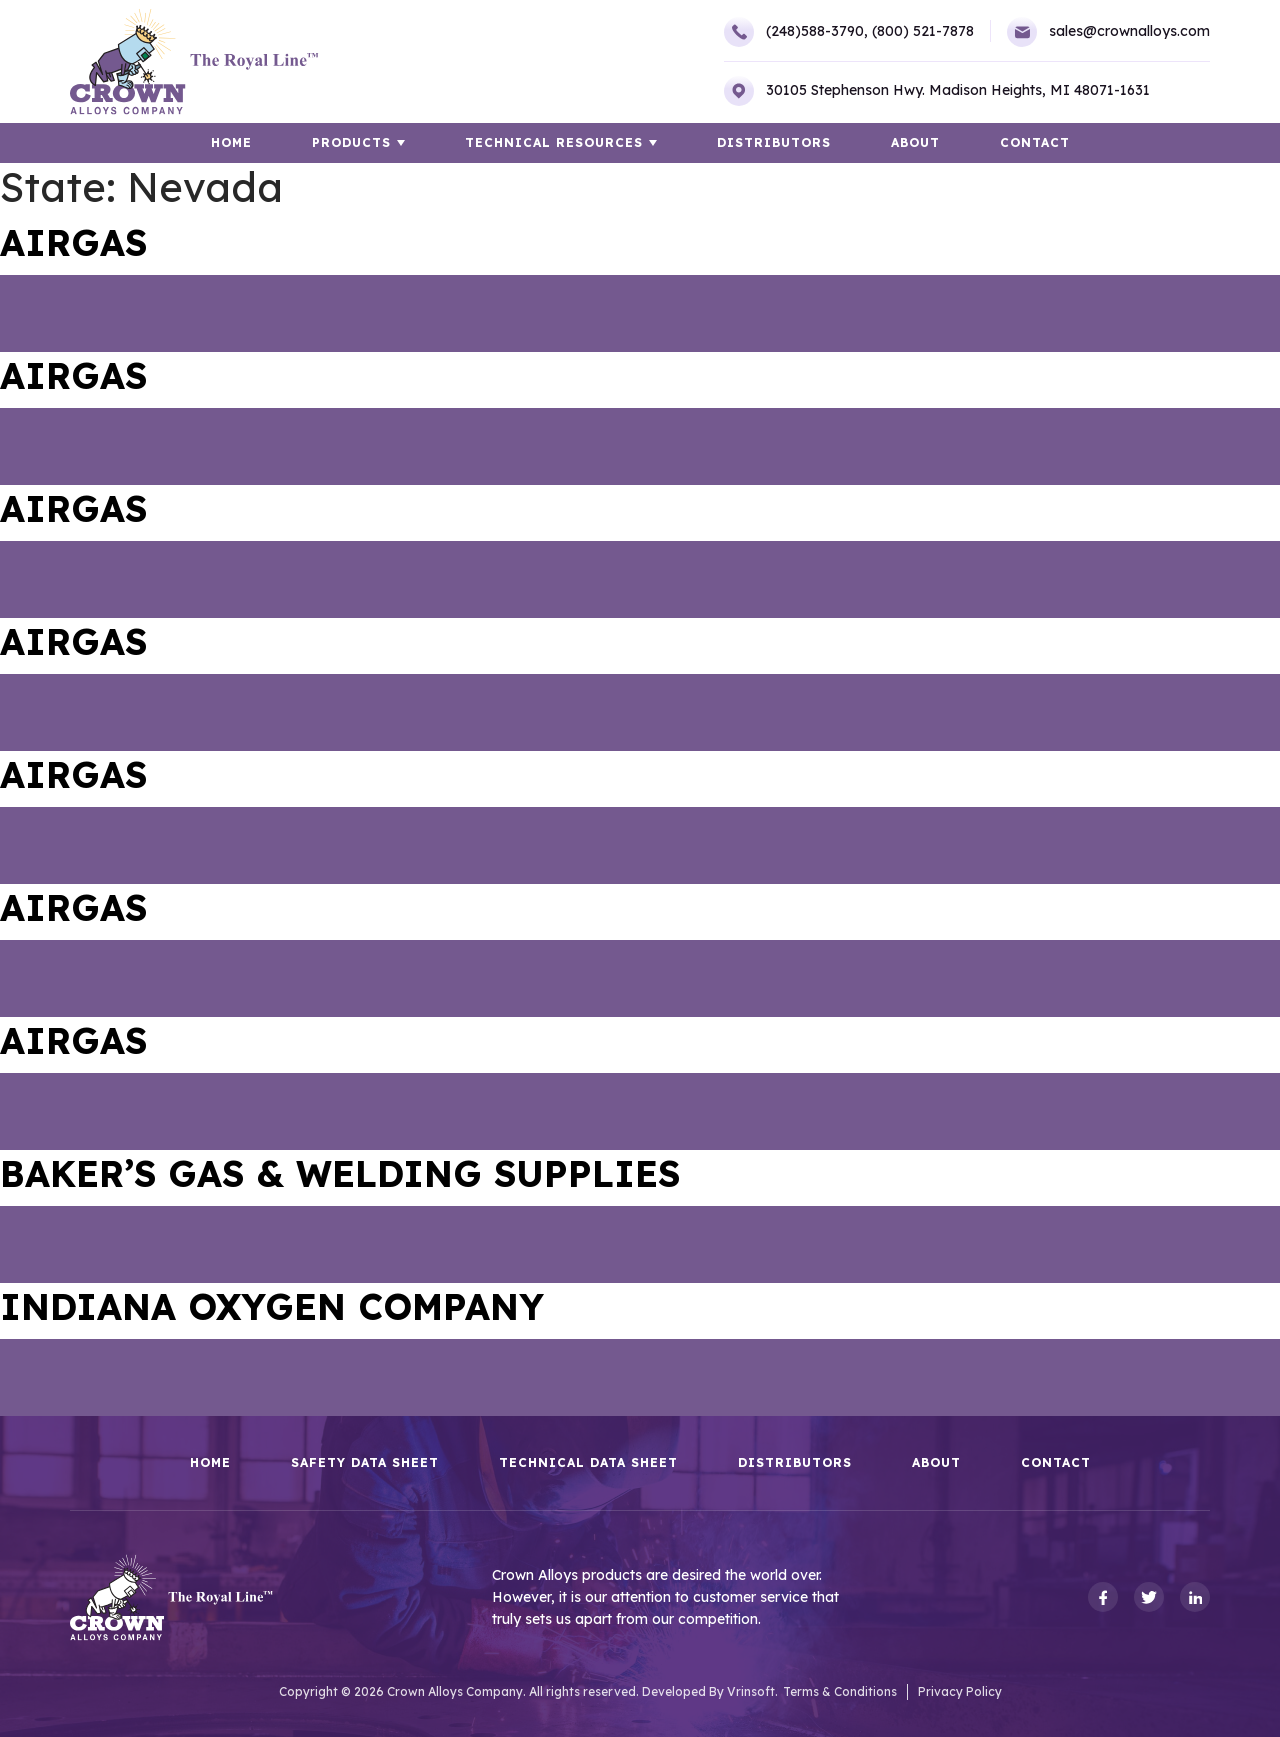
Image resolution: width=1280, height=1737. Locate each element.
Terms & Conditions (840, 1691)
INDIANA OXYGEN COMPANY (272, 1306)
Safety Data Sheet (365, 1463)
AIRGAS (73, 242)
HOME (231, 142)
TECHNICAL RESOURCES (554, 142)
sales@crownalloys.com (1108, 32)
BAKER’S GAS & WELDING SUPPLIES (340, 1173)
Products (351, 142)
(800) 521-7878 (923, 31)
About (915, 142)
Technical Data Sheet (588, 1463)
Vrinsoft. (752, 1691)
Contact (1035, 142)
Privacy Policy (960, 1691)
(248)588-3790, (796, 32)
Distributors (774, 142)
